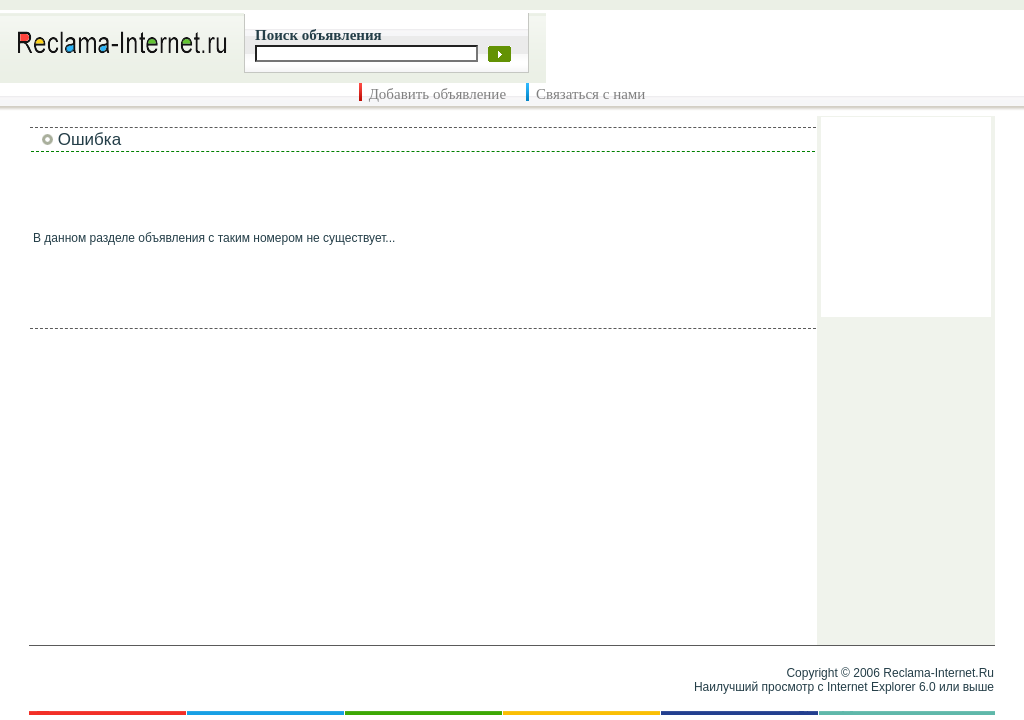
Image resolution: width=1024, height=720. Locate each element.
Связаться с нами (590, 94)
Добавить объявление (437, 94)
